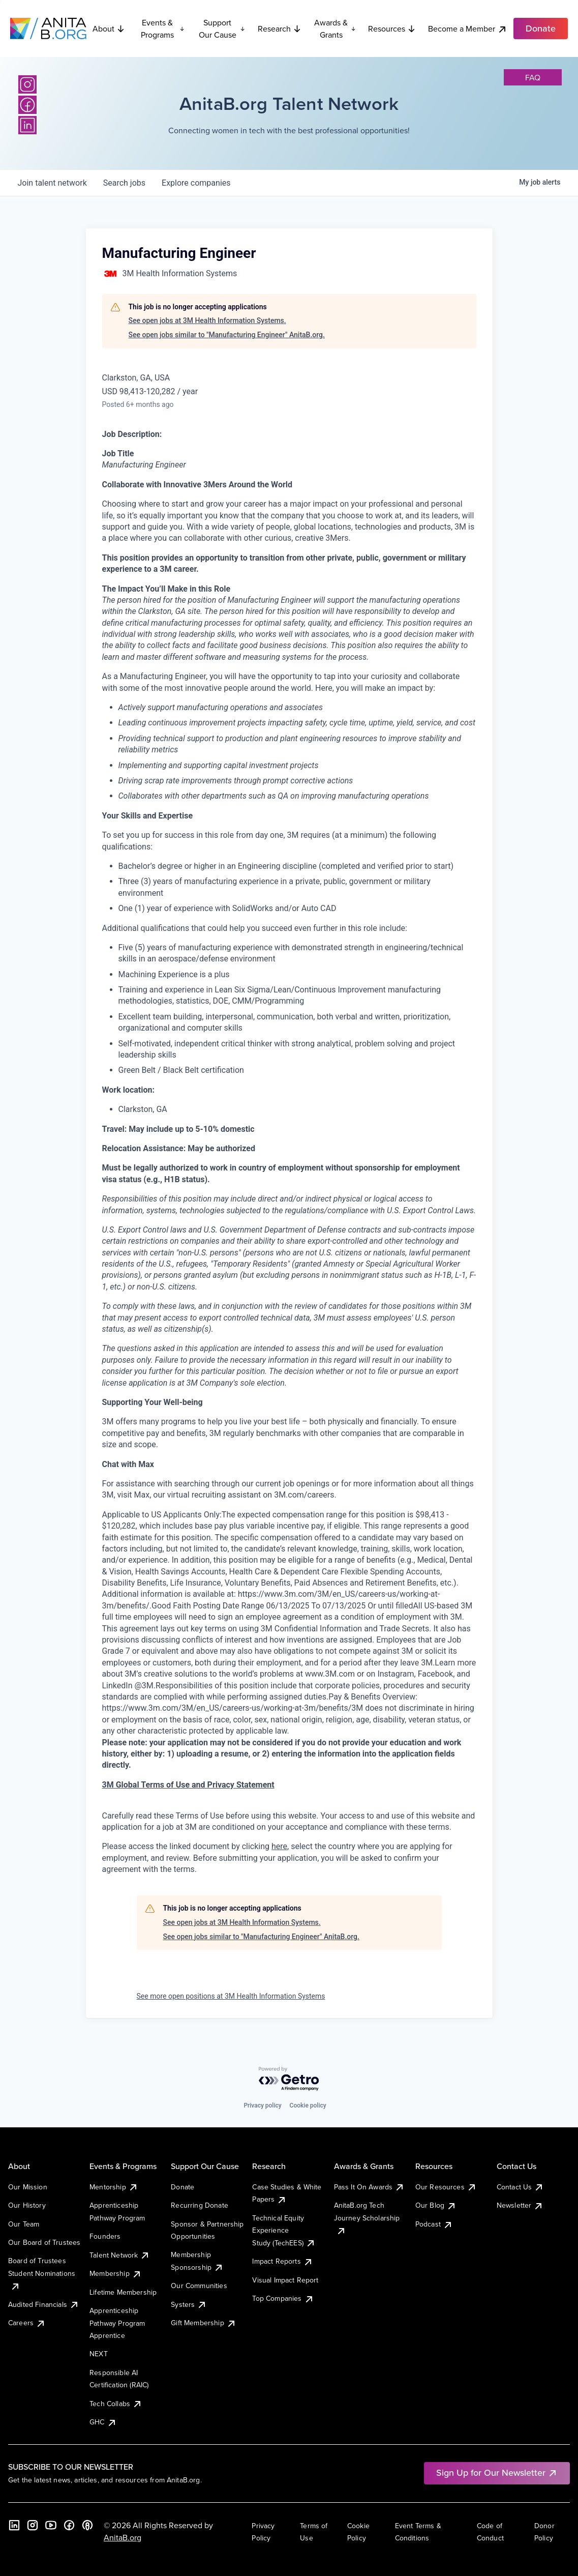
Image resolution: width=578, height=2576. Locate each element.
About (109, 28)
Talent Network (119, 2255)
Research (279, 28)
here (279, 1846)
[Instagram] (27, 84)
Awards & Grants (335, 28)
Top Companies (283, 2298)
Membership (115, 2273)
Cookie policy (308, 2105)
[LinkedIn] (27, 125)
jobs (124, 183)
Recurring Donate (199, 2205)
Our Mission (27, 2187)
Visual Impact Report (285, 2280)
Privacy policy (262, 2105)
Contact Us (520, 2187)
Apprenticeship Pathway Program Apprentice (117, 2322)
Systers (189, 2304)
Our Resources (446, 2187)
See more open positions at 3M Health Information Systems (231, 1996)
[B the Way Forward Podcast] (87, 2525)
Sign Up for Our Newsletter (497, 2472)
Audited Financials (43, 2304)
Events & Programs (163, 28)
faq (532, 77)
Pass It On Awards (369, 2187)
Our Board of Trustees (44, 2242)
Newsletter (520, 2205)
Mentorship (113, 2187)
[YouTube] (51, 2525)
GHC (102, 2422)
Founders (104, 2236)
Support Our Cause (222, 28)
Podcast (434, 2224)
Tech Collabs (115, 2403)
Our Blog (436, 2205)
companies (196, 183)
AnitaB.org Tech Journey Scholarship (367, 2217)
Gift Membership (203, 2323)
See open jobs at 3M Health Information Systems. (207, 320)
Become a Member (467, 29)
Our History (27, 2205)
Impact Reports (282, 2261)
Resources (392, 28)
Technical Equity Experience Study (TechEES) (283, 2230)
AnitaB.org (122, 2537)
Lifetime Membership (123, 2292)
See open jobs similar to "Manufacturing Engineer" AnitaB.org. (227, 335)
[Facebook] (27, 105)
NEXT (98, 2354)
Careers (27, 2323)
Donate (182, 2187)
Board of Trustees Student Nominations (41, 2273)
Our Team (23, 2224)
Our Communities (199, 2285)
